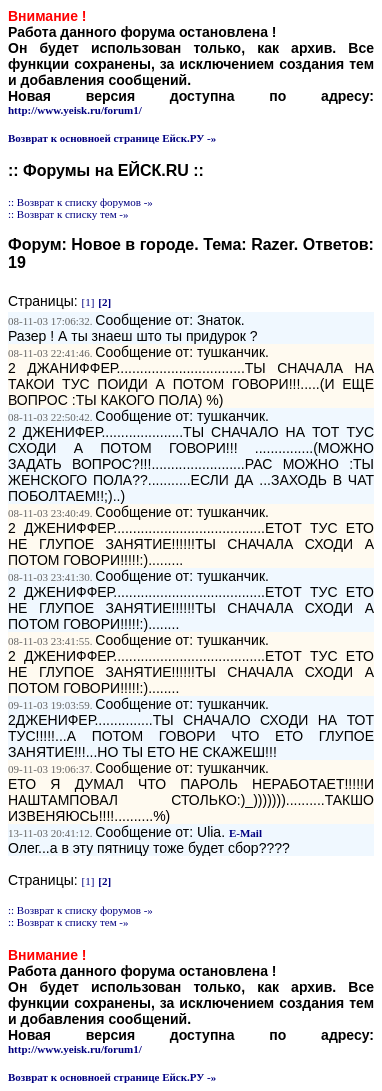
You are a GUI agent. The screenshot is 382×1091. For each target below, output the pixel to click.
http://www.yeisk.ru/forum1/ (75, 110)
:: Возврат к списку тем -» (68, 214)
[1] (88, 302)
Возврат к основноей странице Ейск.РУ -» (112, 138)
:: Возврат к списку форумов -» (80, 202)
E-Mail (245, 833)
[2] (104, 302)
